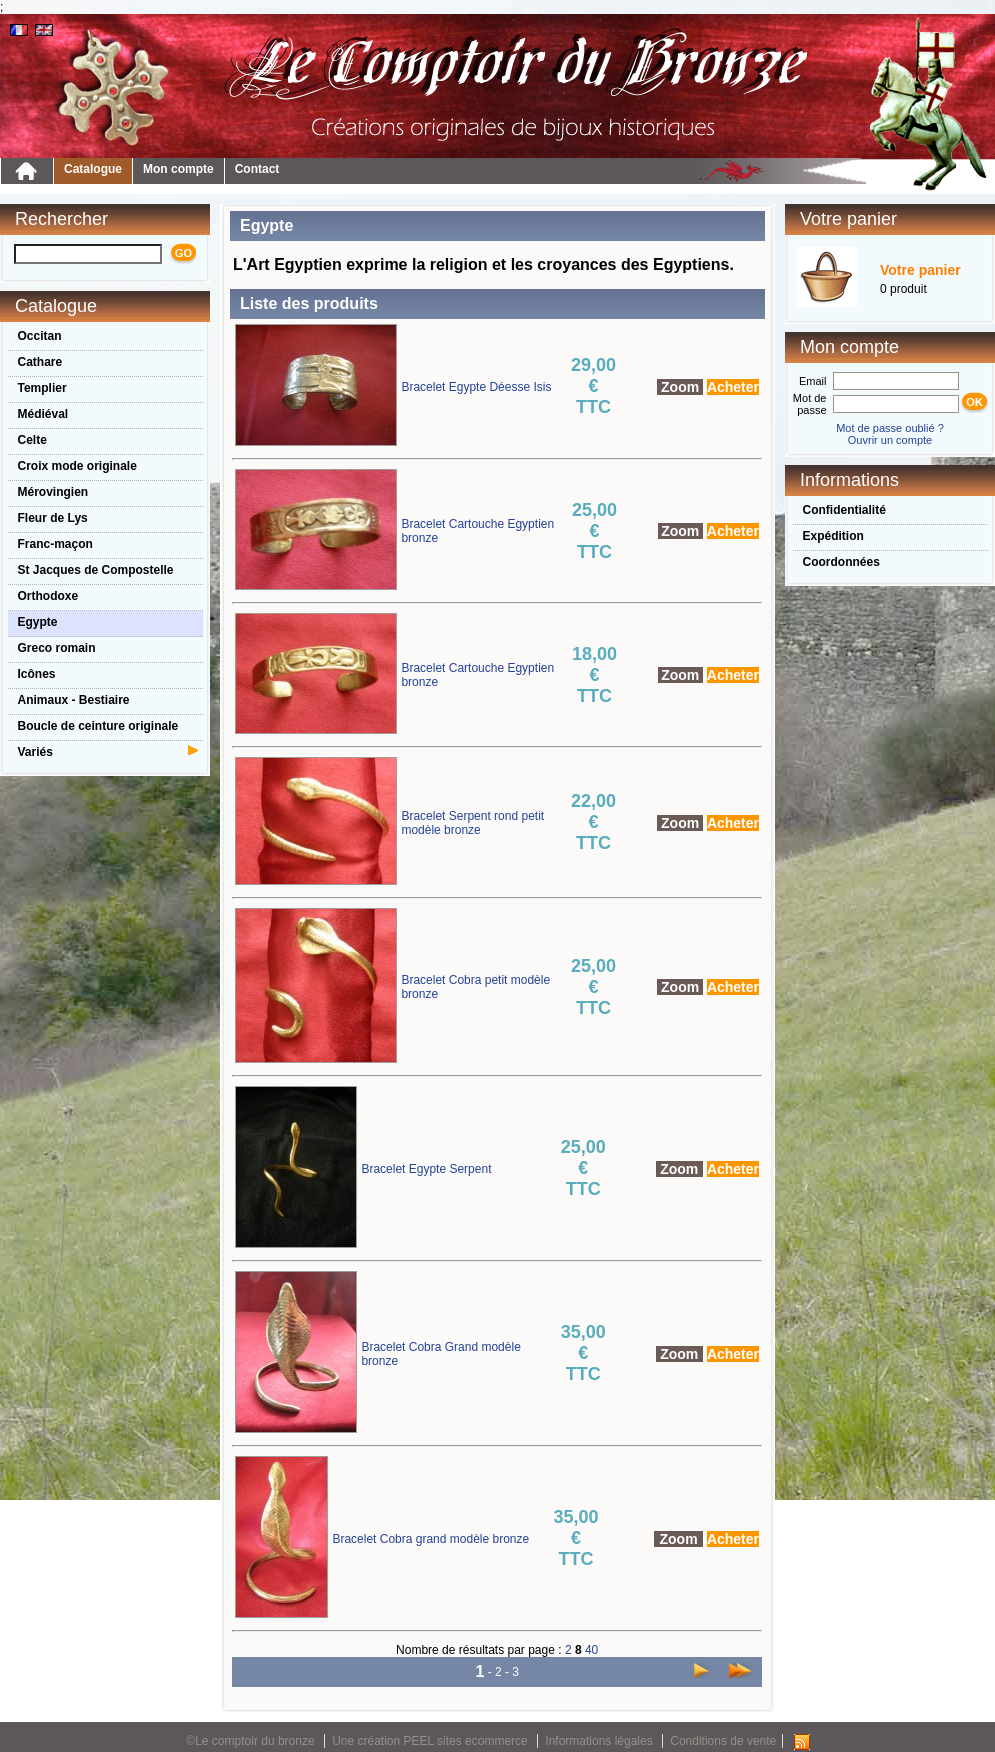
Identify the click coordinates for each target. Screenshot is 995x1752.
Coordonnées (841, 562)
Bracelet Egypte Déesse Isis (476, 387)
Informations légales (598, 1741)
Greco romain (57, 648)
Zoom (680, 387)
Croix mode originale (77, 466)
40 (591, 1650)
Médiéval (43, 414)
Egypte (38, 622)
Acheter (733, 387)
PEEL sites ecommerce (466, 1741)
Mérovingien (53, 492)
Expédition (833, 536)
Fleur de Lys (53, 518)
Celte (32, 440)
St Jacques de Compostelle (96, 570)
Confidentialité (844, 510)
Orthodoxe (48, 596)
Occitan (40, 336)
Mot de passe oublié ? (890, 428)
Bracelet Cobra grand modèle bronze (430, 1539)
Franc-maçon (55, 544)
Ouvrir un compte (890, 440)
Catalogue (93, 169)
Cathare (40, 362)
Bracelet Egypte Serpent (426, 1169)
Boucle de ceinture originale (98, 726)
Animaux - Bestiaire (74, 700)
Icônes (37, 674)
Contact (257, 169)
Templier (42, 388)
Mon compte (178, 169)
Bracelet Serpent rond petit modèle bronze (472, 823)
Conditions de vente (723, 1741)
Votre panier (920, 270)
